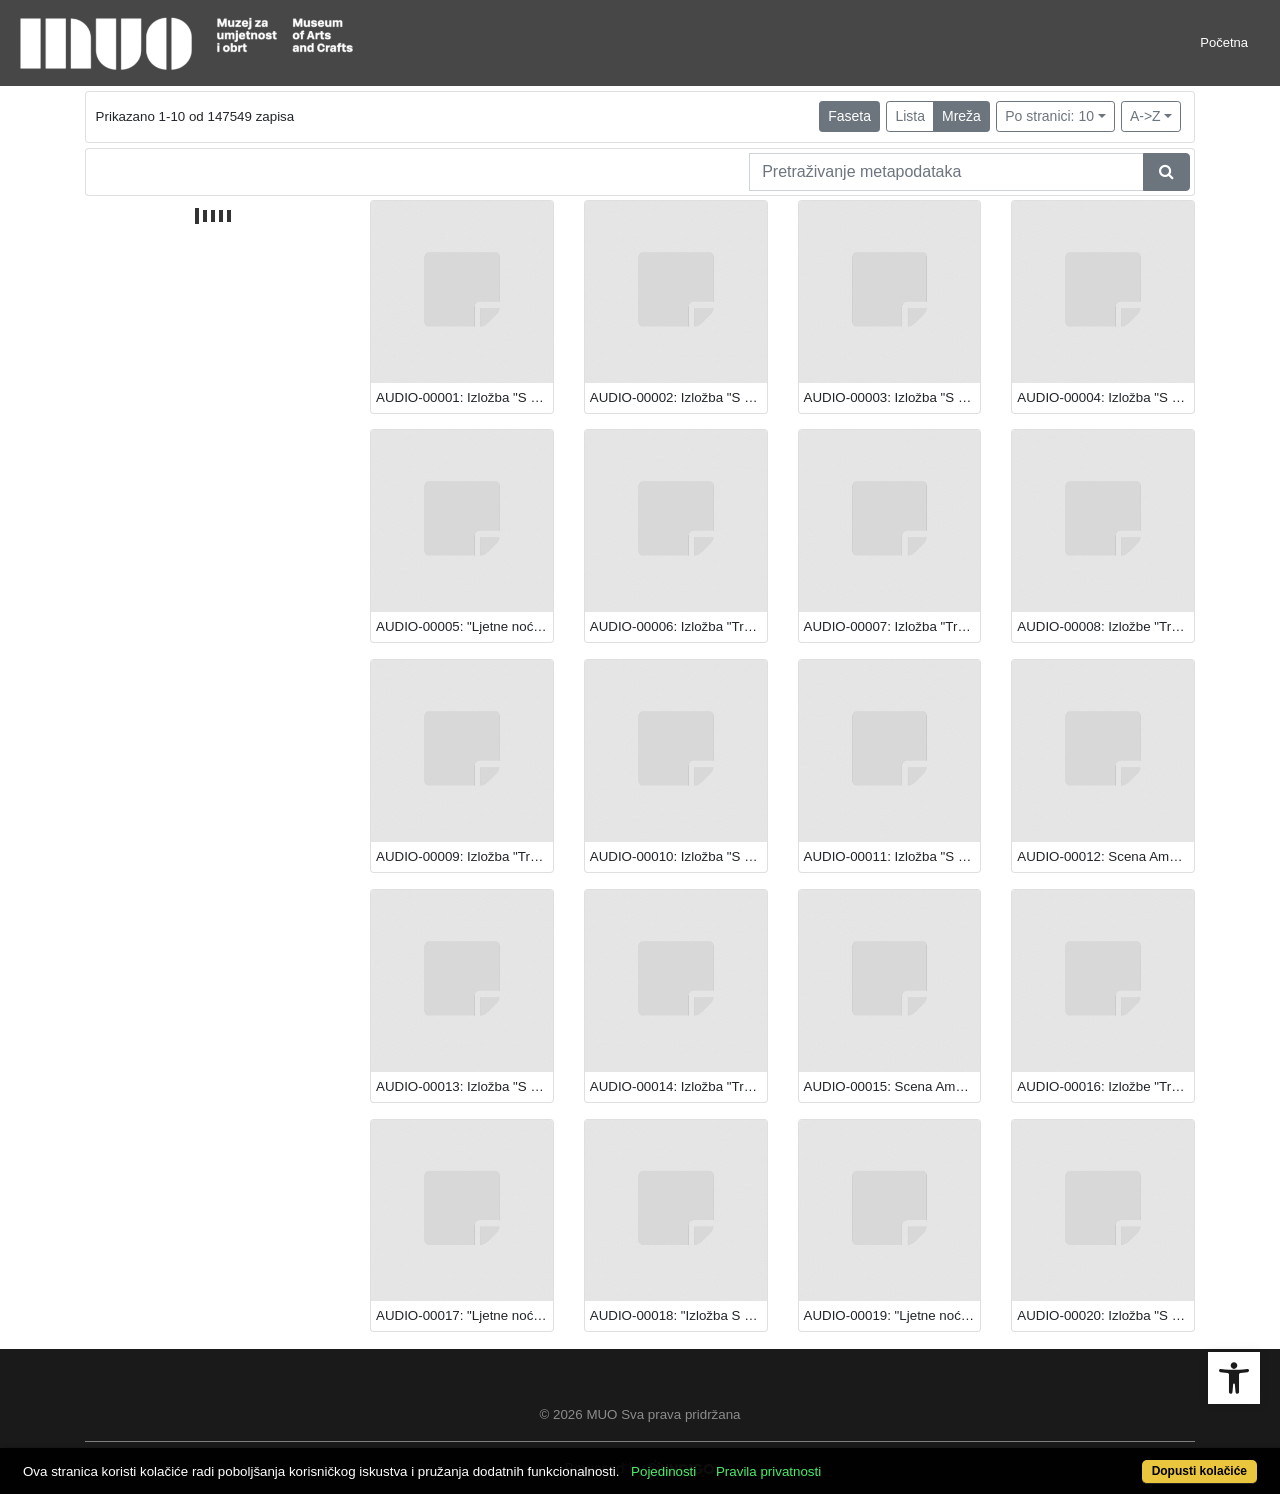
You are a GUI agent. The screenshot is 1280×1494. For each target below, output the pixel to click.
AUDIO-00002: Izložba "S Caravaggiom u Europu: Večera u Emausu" (678, 397)
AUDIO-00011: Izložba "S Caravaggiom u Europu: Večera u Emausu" (892, 856)
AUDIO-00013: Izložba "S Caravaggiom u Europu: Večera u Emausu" (464, 1086)
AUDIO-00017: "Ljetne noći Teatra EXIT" (464, 1315)
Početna (1224, 42)
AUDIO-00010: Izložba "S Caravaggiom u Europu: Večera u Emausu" (678, 856)
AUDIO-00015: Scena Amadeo (892, 1086)
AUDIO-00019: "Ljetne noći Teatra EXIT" (892, 1315)
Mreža (961, 116)
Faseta (849, 116)
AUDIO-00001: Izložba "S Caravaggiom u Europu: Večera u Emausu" (464, 397)
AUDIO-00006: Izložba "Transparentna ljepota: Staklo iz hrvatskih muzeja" (678, 626)
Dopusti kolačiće (1199, 1471)
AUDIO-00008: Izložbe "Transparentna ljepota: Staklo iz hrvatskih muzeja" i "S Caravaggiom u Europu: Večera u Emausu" (1105, 626)
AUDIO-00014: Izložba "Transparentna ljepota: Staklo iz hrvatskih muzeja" (678, 1086)
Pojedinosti (663, 1471)
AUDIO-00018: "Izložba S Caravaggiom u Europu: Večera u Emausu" (678, 1315)
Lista (910, 116)
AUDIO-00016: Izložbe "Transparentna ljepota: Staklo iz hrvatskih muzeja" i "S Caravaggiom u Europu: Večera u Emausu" (1105, 1086)
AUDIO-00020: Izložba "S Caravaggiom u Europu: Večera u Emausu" (1105, 1315)
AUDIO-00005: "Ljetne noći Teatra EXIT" (464, 626)
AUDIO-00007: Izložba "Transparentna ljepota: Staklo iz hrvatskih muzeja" (892, 626)
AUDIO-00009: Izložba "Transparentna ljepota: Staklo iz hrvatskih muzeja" (464, 856)
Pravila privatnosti (768, 1471)
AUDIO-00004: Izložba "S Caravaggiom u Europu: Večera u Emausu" (1105, 397)
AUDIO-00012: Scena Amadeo (1105, 856)
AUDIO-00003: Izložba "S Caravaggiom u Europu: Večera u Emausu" (892, 397)
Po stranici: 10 (1049, 116)
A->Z (1145, 116)
